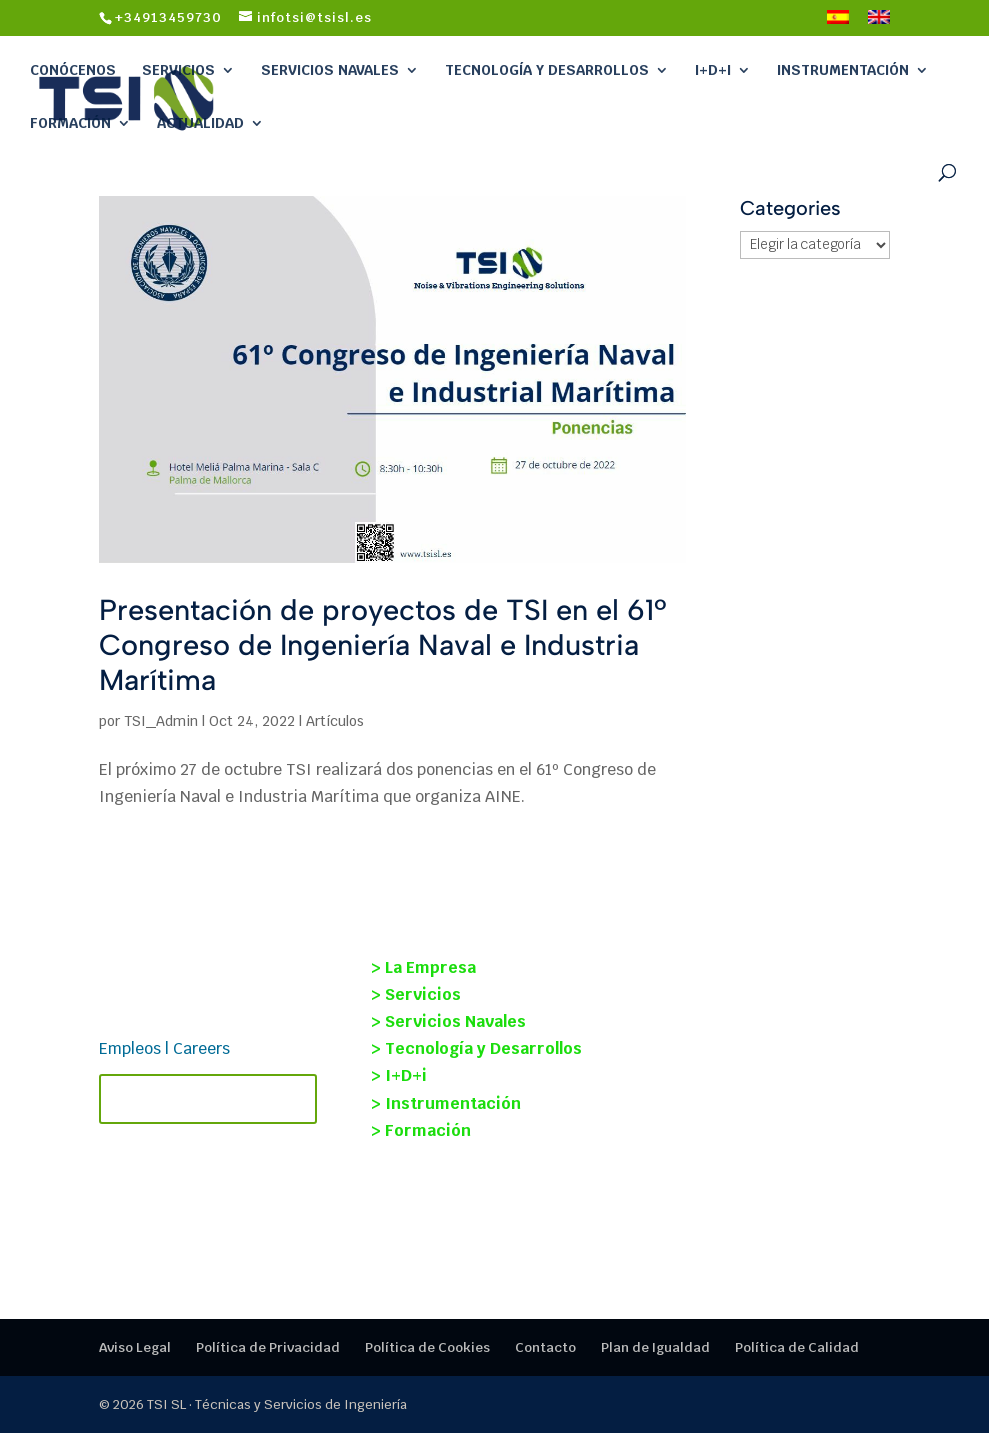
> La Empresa (423, 967)
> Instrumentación (446, 1103)
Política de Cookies (427, 1347)
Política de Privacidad (268, 1347)
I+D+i (713, 70)
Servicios (178, 70)
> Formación (421, 1130)
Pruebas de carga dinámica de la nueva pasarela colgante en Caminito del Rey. (763, 1101)
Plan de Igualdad (655, 1347)
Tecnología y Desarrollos (547, 70)
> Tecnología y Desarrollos (476, 1048)
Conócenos (73, 70)
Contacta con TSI (208, 1099)
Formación (70, 123)
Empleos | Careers (164, 1048)
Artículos (335, 721)
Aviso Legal (135, 1347)
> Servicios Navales (448, 1021)
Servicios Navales (330, 70)
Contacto (545, 1347)
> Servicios (416, 994)
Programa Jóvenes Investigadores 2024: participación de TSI (731, 1196)
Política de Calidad (797, 1347)
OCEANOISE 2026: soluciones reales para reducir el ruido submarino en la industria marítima (765, 996)
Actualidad (200, 123)
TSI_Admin (161, 721)
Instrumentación (843, 70)
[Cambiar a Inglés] (879, 23)
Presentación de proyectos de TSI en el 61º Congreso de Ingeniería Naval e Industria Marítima (383, 644)
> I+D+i (399, 1075)
